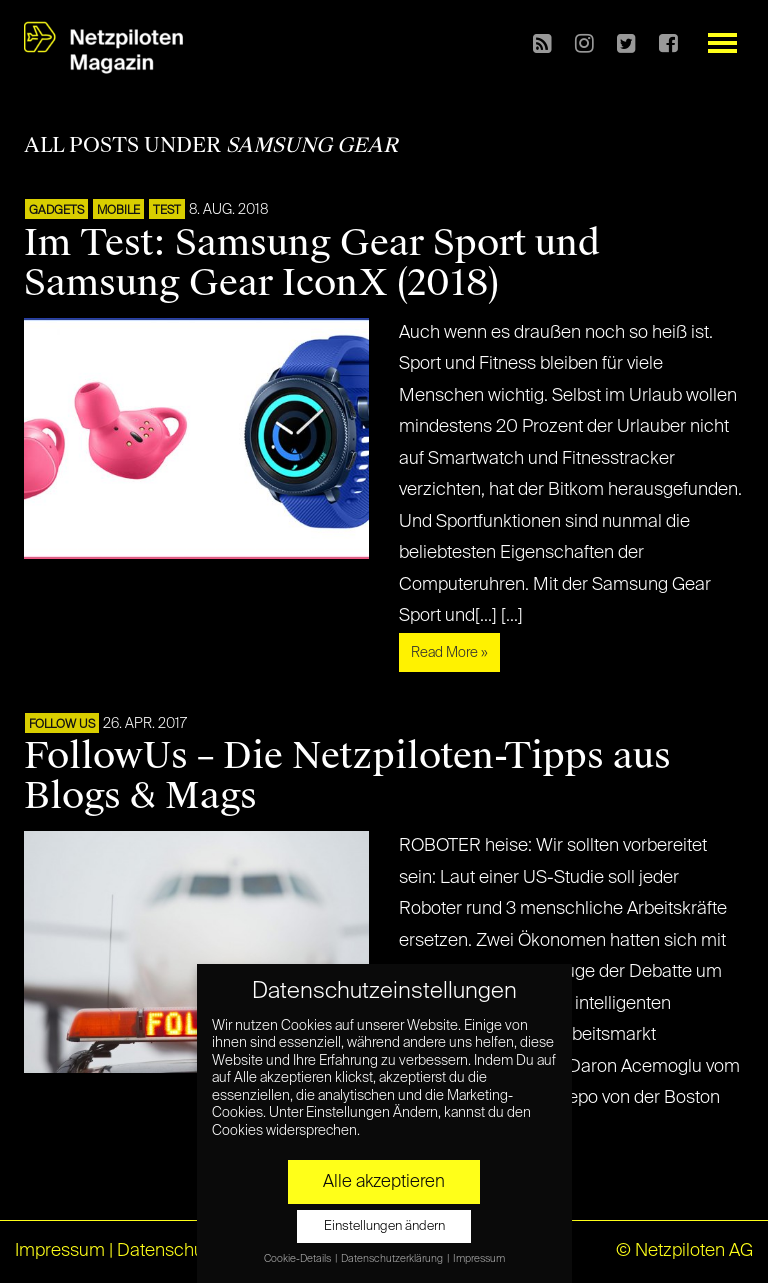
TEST (167, 211)
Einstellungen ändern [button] (384, 1226)
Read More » (449, 653)
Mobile (118, 211)
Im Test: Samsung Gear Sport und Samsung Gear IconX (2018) (312, 263)
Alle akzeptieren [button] (384, 1182)
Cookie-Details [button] (298, 1259)
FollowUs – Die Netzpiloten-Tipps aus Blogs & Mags (347, 776)
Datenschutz (167, 1251)
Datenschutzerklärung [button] (393, 1259)
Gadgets (56, 211)
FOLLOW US (62, 725)
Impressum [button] (479, 1259)
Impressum (60, 1251)
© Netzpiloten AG (684, 1251)
